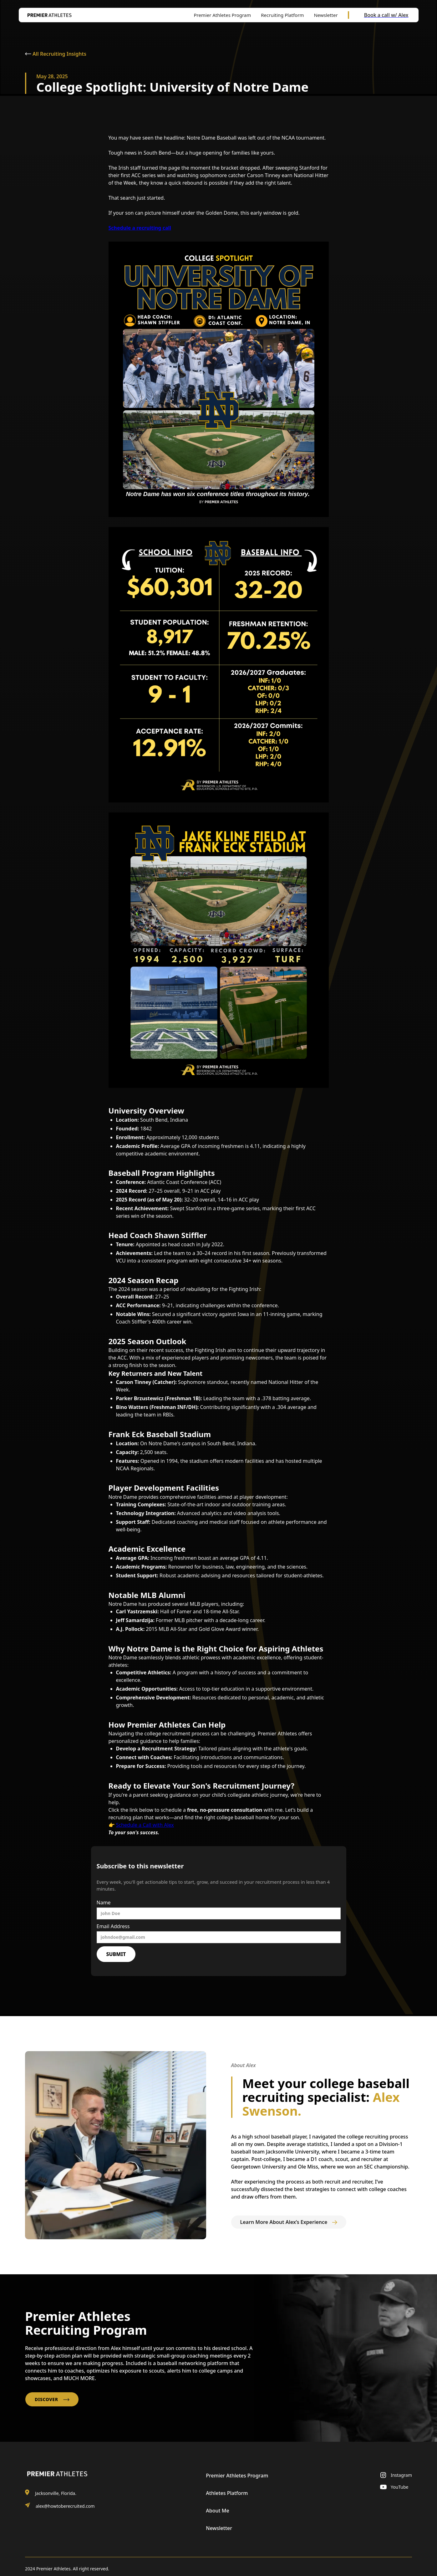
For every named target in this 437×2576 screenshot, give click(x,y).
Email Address (113, 1926)
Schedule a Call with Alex (145, 1824)
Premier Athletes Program (237, 2475)
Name (104, 1902)
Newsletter (219, 2528)
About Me (217, 2510)
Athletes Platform (227, 2493)
